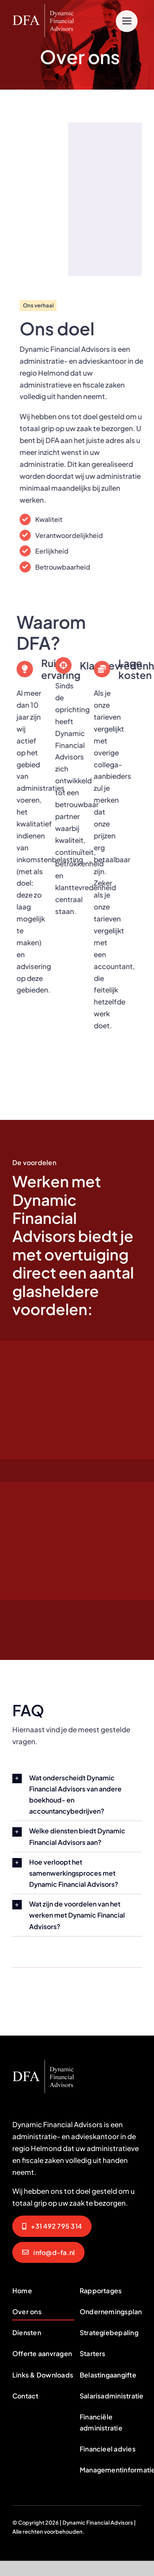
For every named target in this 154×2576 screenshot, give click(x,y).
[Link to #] (127, 21)
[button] (77, 1794)
